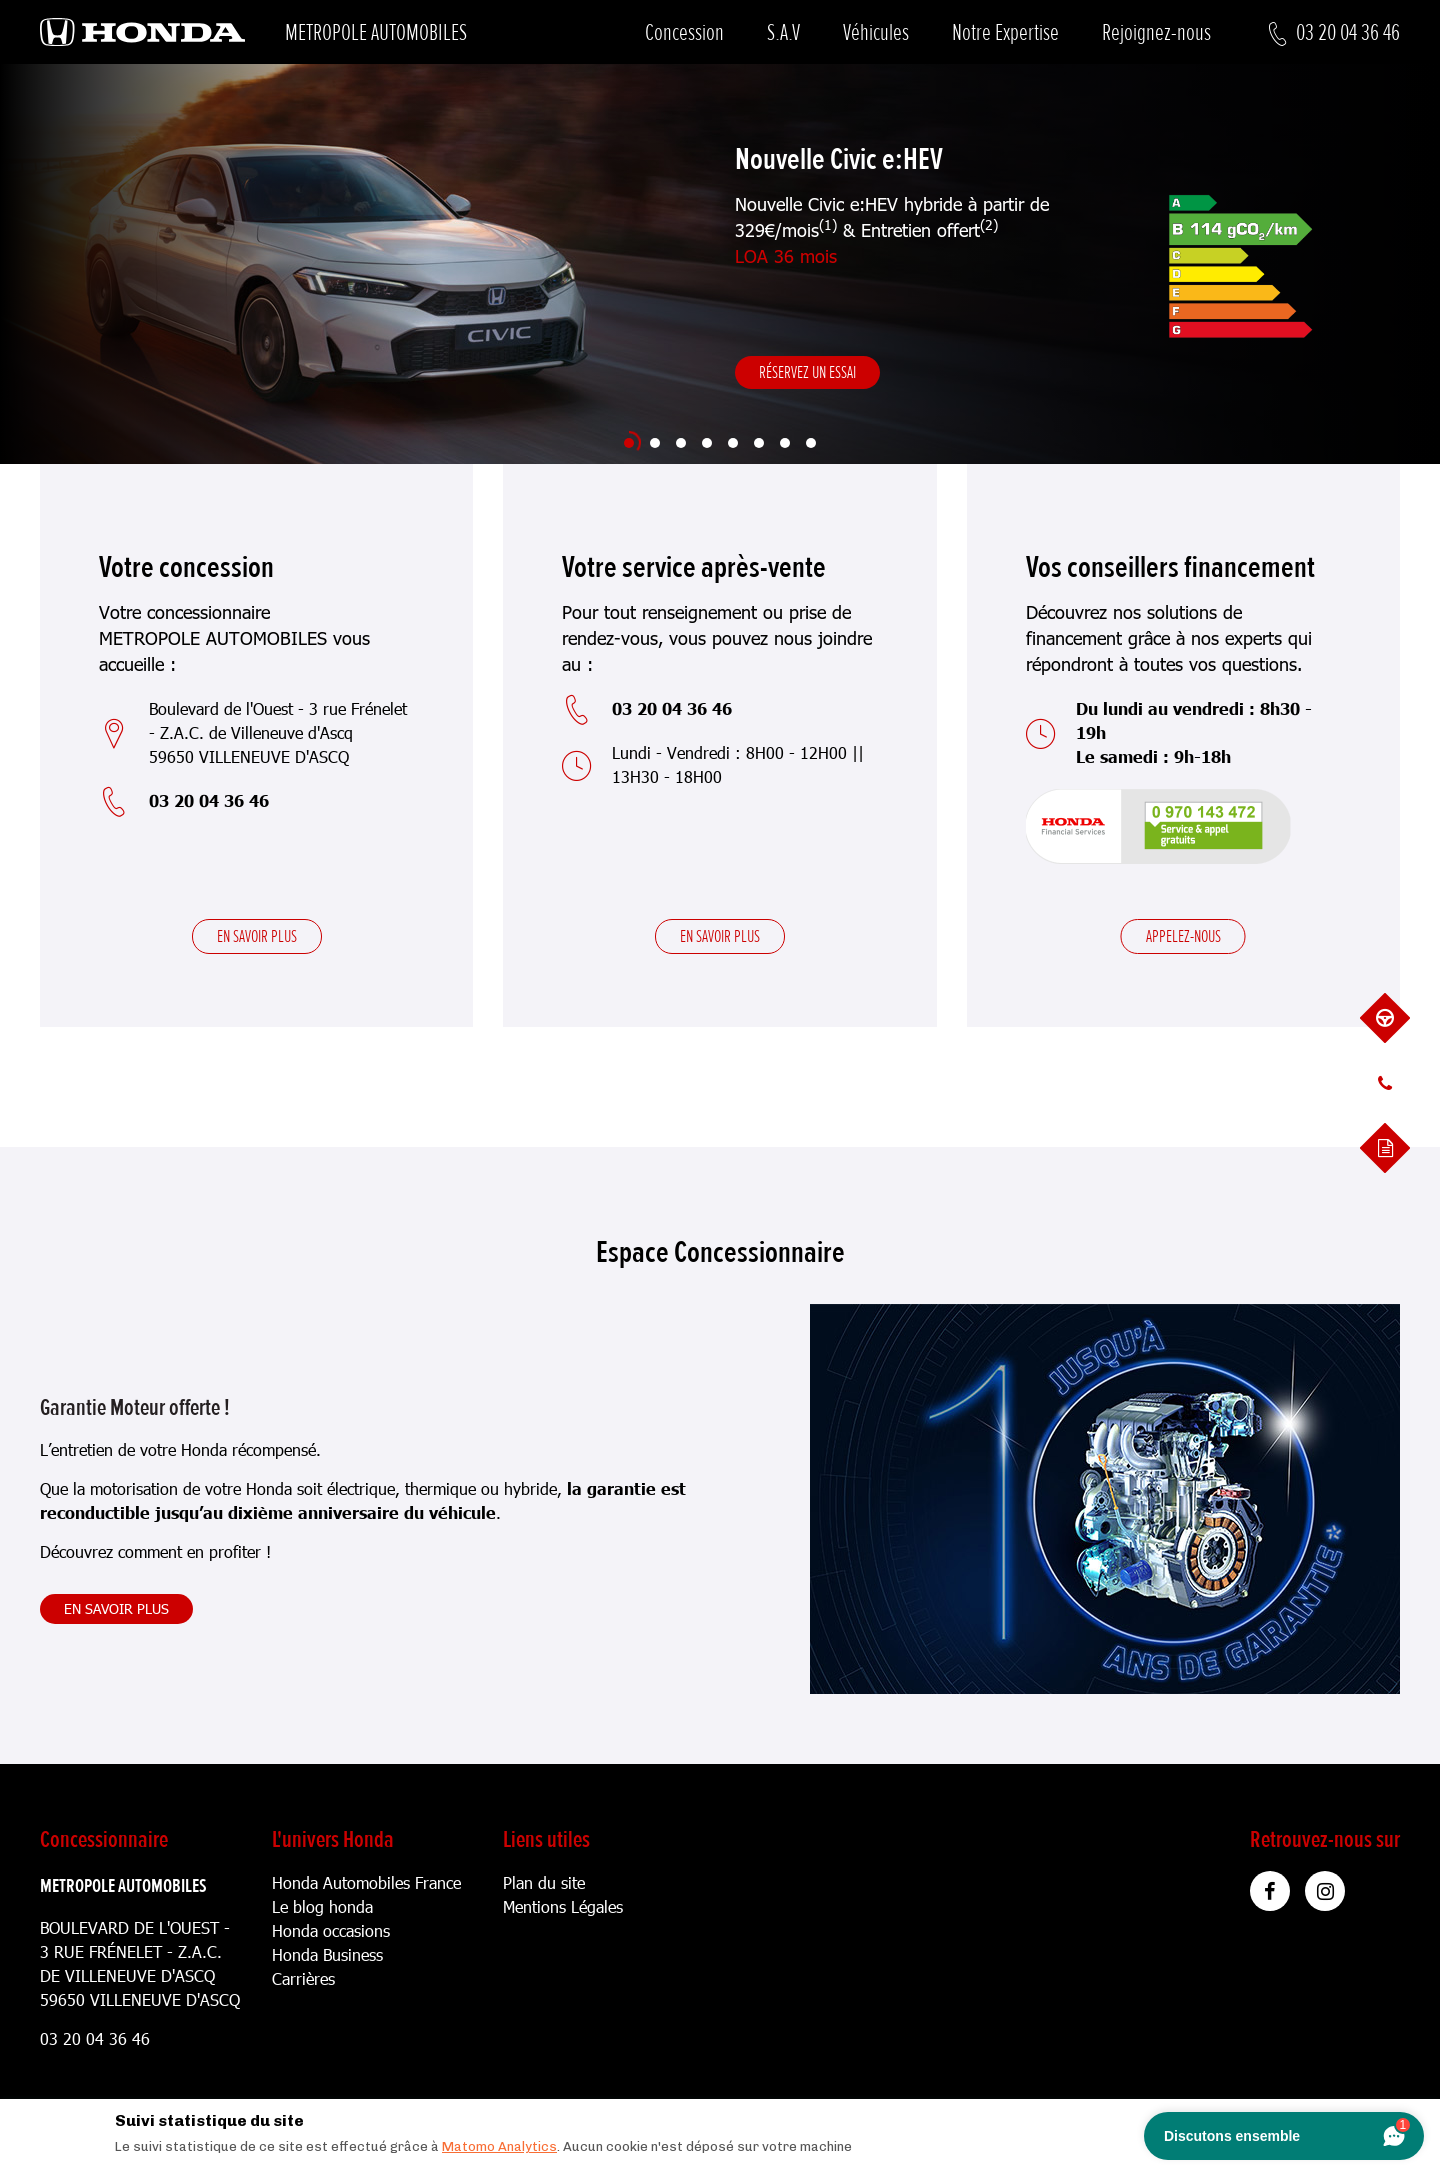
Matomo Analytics (499, 2146)
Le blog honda (322, 1906)
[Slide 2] (655, 443)
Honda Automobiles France (366, 1882)
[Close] (1329, 2115)
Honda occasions (331, 1930)
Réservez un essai (807, 372)
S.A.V (783, 32)
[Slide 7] (785, 443)
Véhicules (876, 32)
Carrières (303, 1978)
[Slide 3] (681, 443)
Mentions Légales (563, 1906)
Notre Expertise (1005, 32)
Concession (684, 32)
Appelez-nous (1183, 936)
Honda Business (327, 1954)
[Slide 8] (811, 443)
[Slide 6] (759, 443)
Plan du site (544, 1882)
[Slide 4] (707, 443)
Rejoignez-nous (1156, 32)
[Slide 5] (733, 443)
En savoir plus (257, 936)
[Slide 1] (629, 443)
